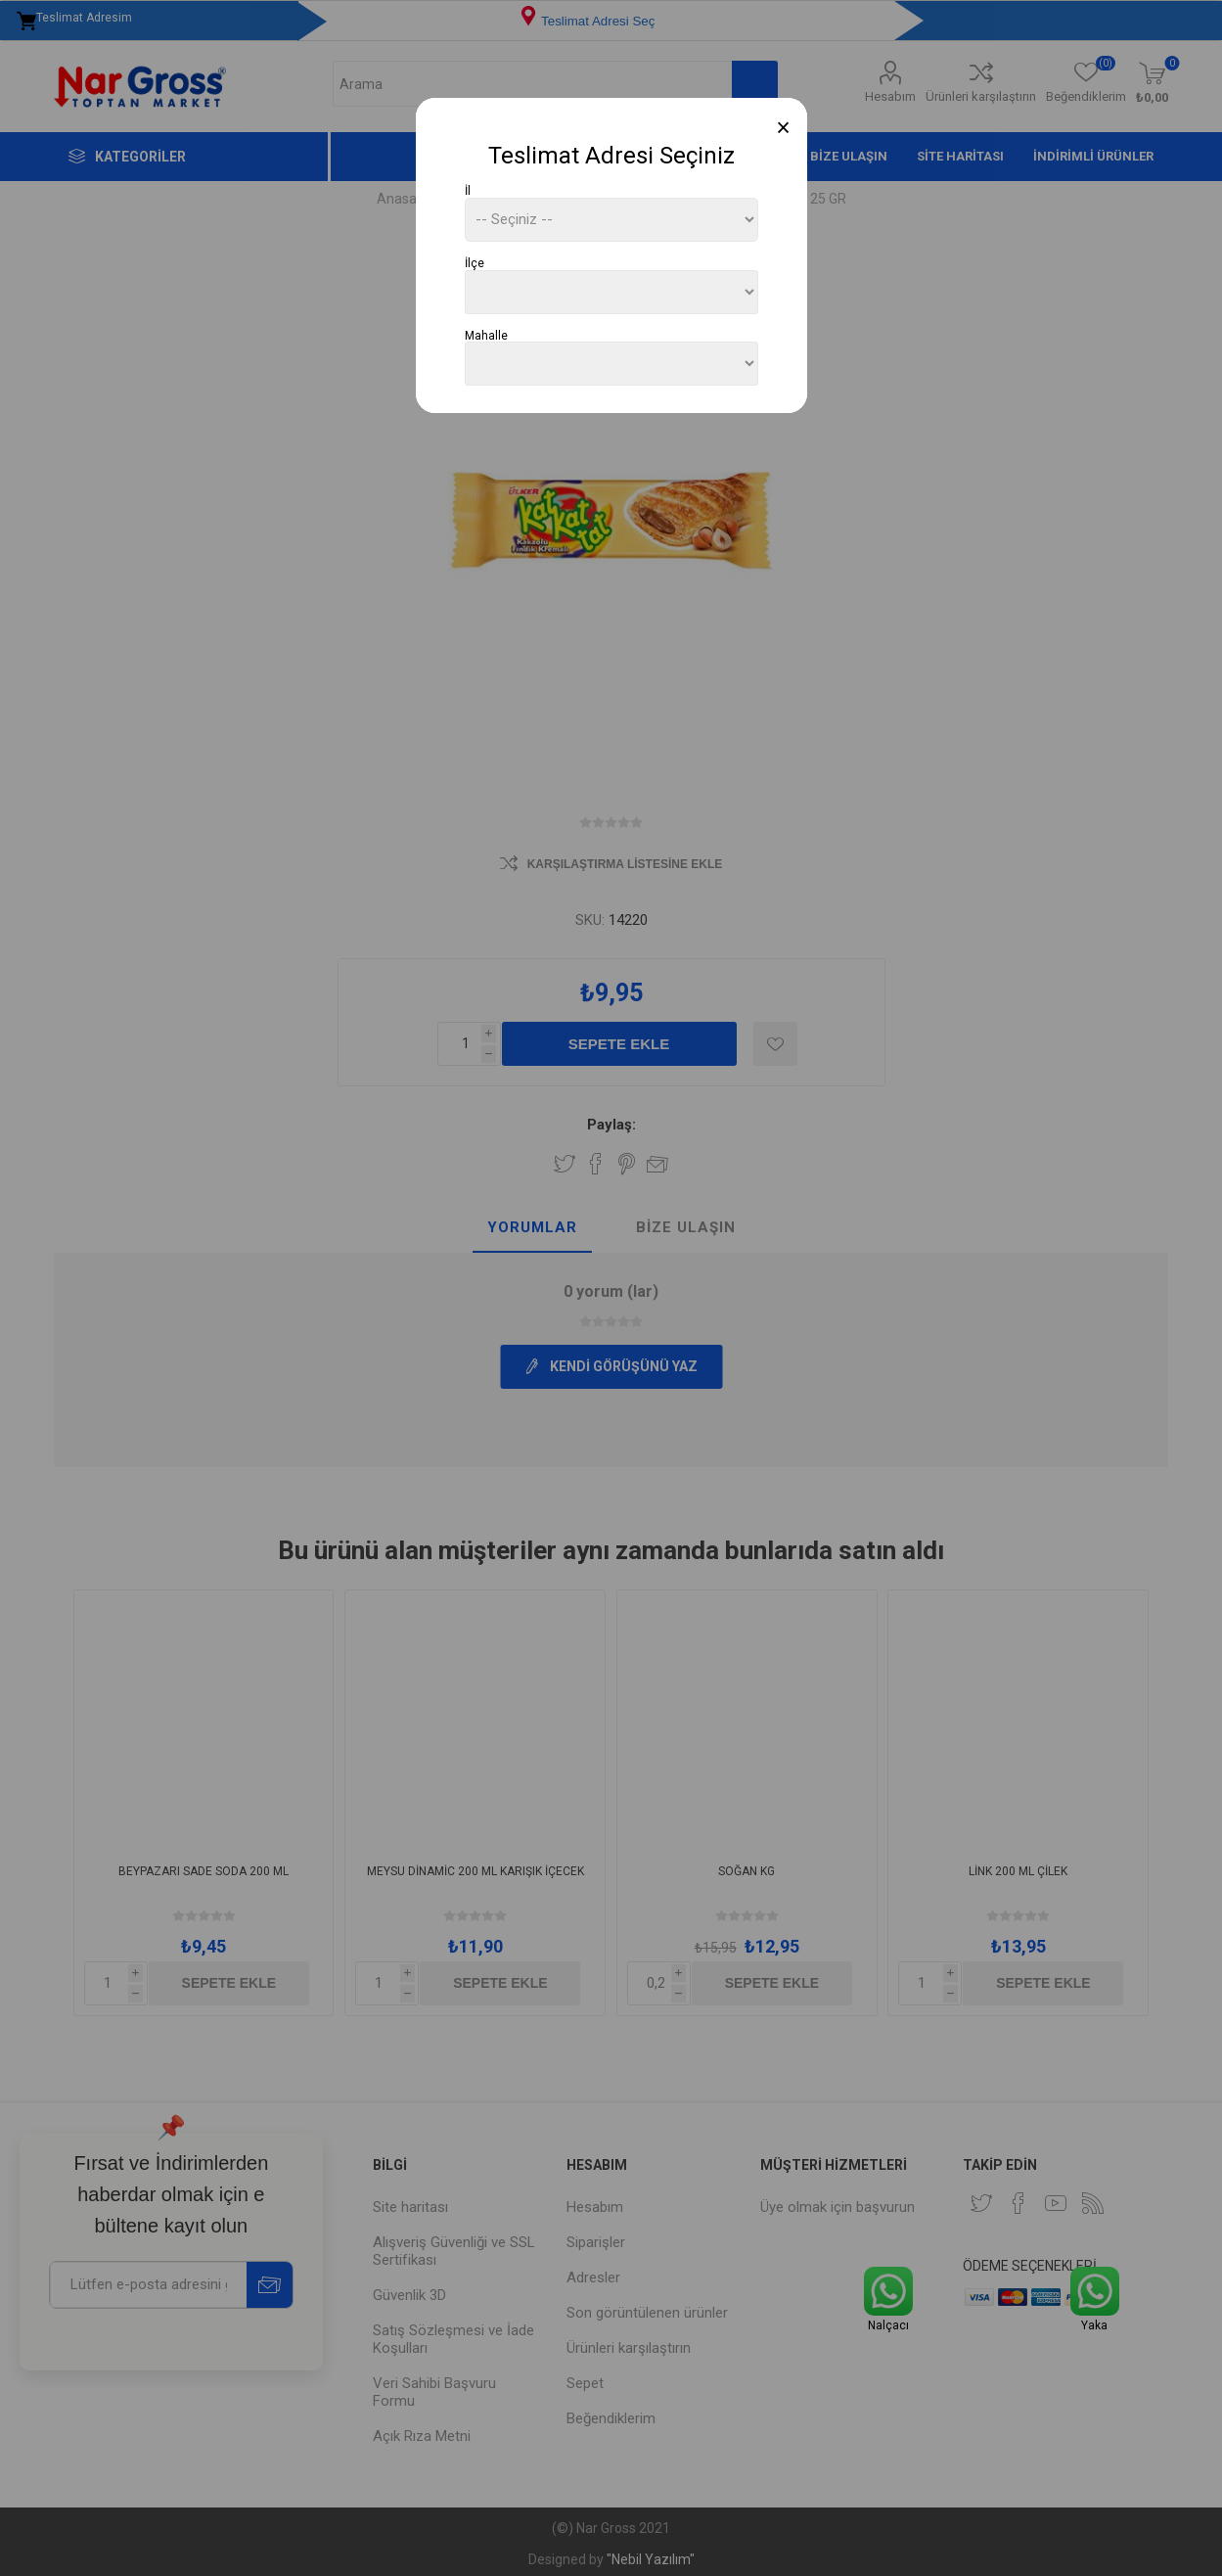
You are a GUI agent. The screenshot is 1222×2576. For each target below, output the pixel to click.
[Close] (783, 128)
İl (468, 191)
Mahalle (486, 335)
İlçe (474, 263)
